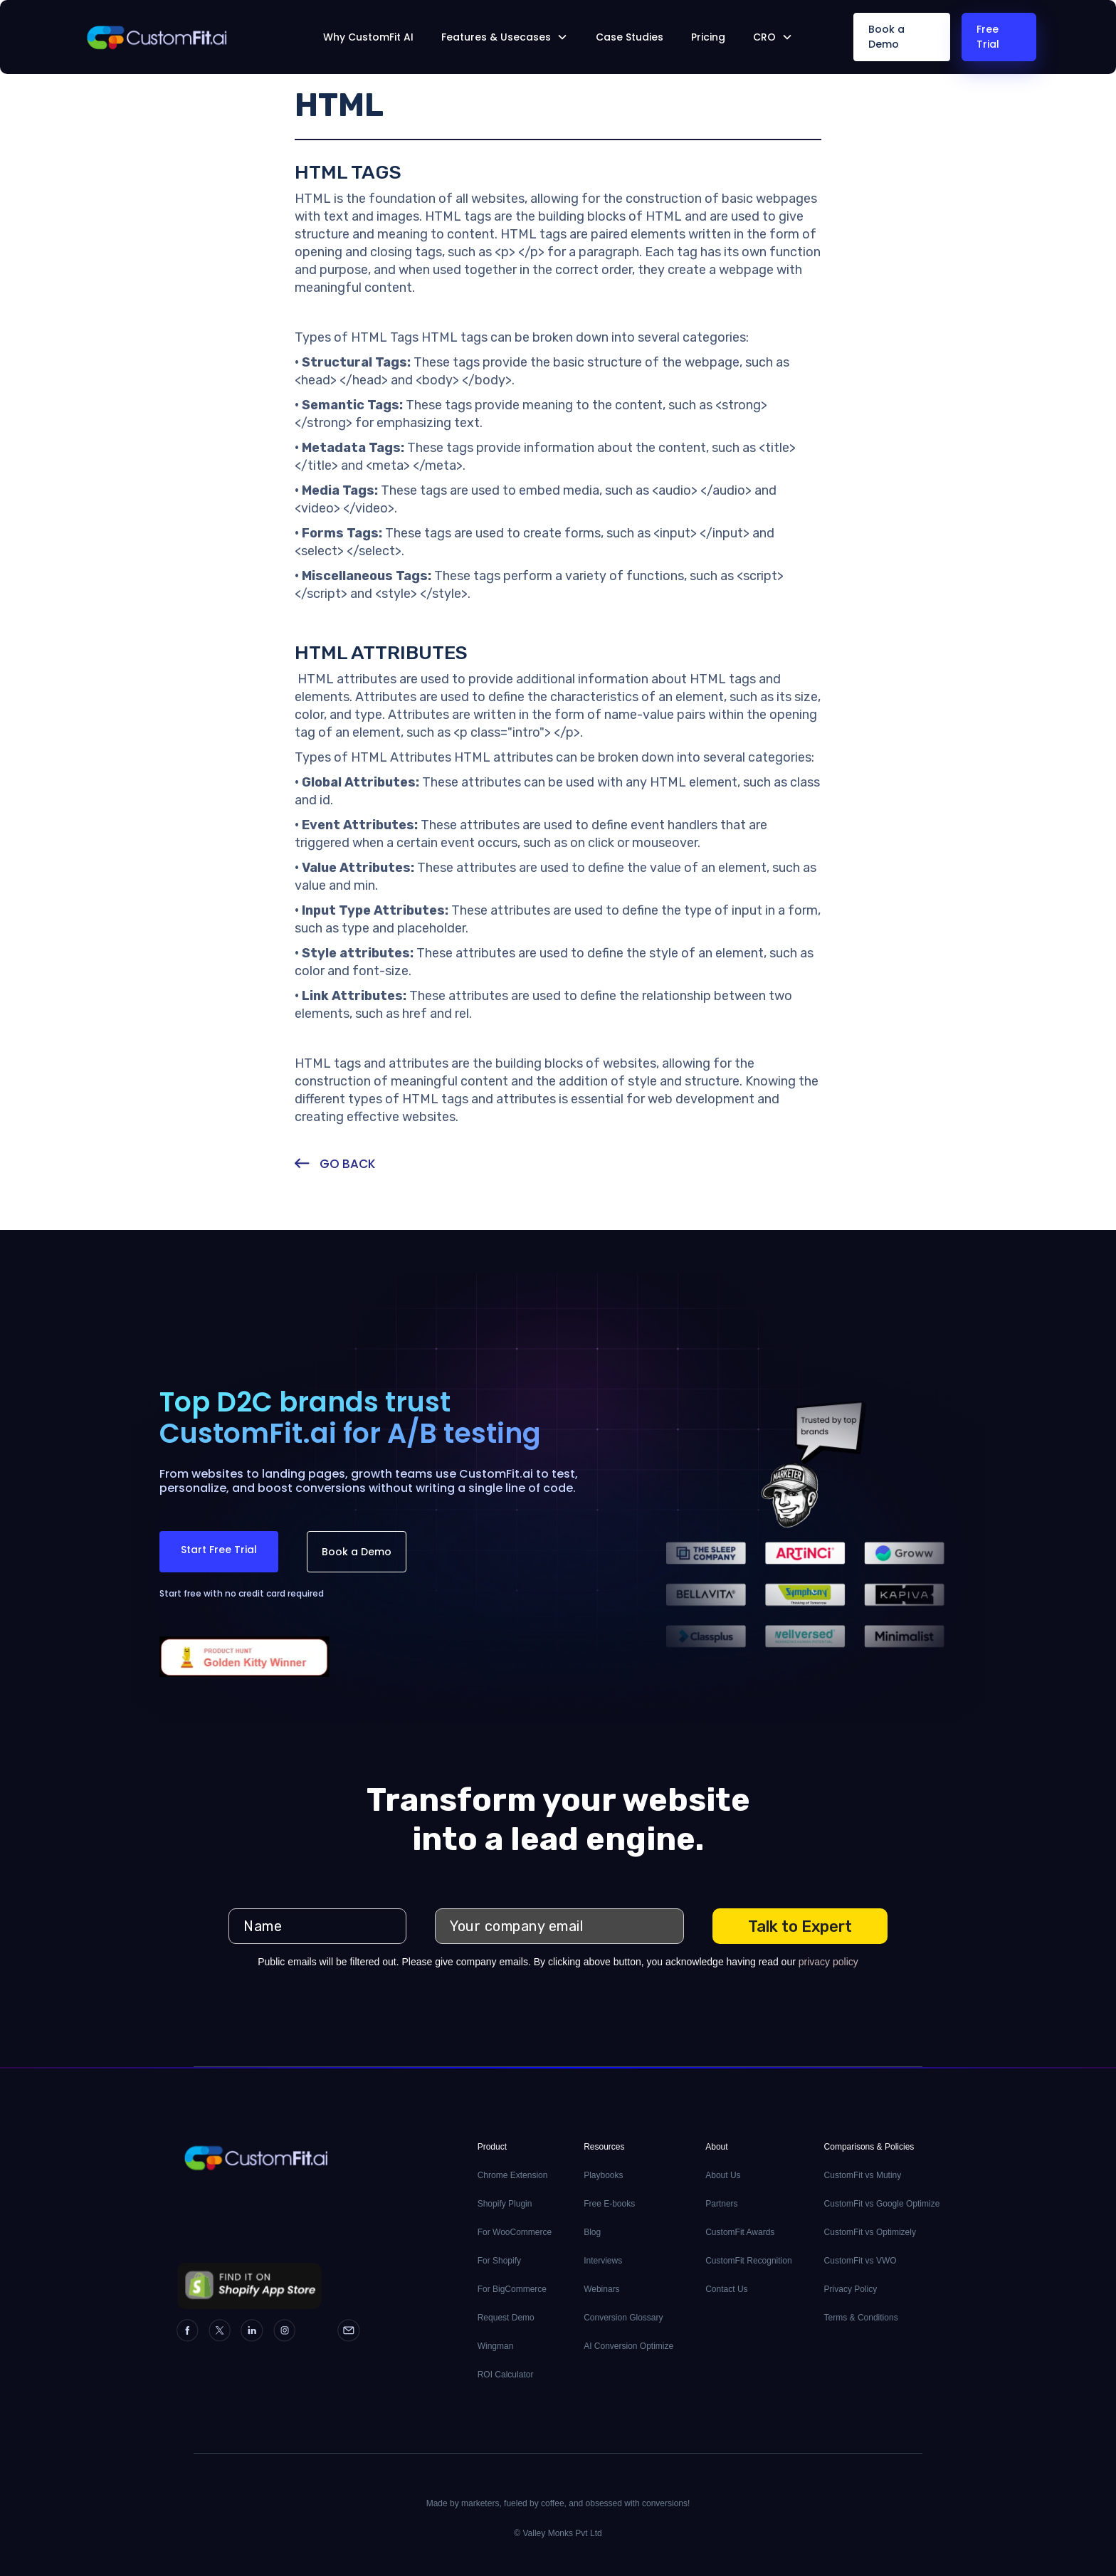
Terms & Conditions (861, 2318)
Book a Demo (886, 36)
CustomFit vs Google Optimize (882, 2204)
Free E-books (609, 2204)
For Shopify (499, 2261)
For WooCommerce (515, 2232)
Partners (721, 2204)
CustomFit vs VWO (860, 2261)
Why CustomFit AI (368, 37)
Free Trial (987, 36)
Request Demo (506, 2318)
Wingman (496, 2346)
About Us (722, 2175)
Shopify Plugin (505, 2204)
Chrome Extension (513, 2175)
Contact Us (726, 2289)
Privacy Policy (851, 2289)
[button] (504, 37)
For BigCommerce (512, 2289)
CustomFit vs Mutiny (863, 2175)
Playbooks (603, 2175)
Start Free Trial (219, 1549)
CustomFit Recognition (748, 2261)
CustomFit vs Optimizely (870, 2232)
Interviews (603, 2261)
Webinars (601, 2289)
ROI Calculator (506, 2375)
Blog (592, 2232)
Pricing (708, 37)
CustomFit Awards (739, 2232)
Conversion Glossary (623, 2318)
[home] (180, 37)
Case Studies (629, 37)
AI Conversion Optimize (628, 2346)
